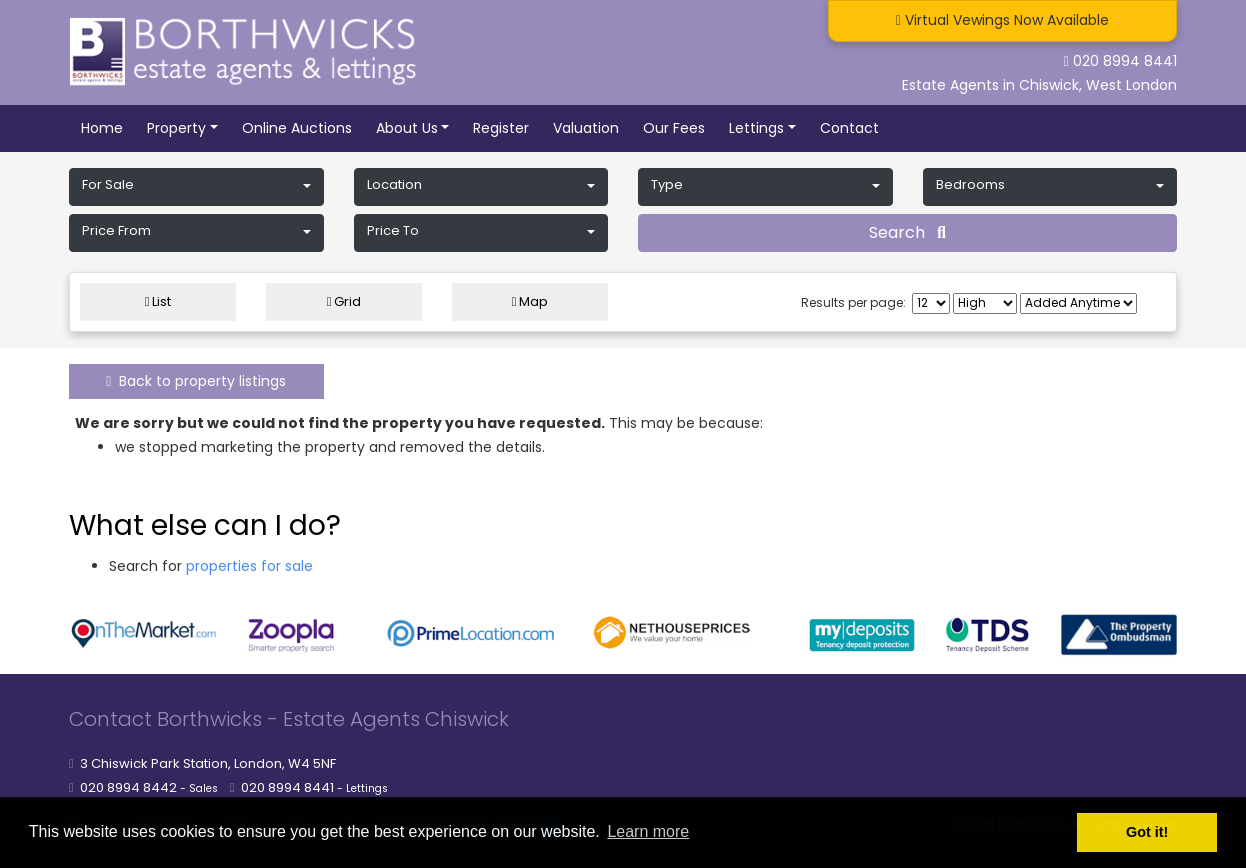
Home (102, 128)
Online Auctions (297, 128)
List (158, 301)
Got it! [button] (1147, 832)
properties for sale (249, 566)
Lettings (756, 128)
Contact (849, 128)
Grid (344, 301)
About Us (407, 128)
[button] (196, 187)
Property (176, 128)
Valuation (586, 128)
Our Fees (674, 128)
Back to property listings (196, 381)
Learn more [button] (648, 831)
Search (907, 232)
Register (501, 128)
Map (530, 301)
